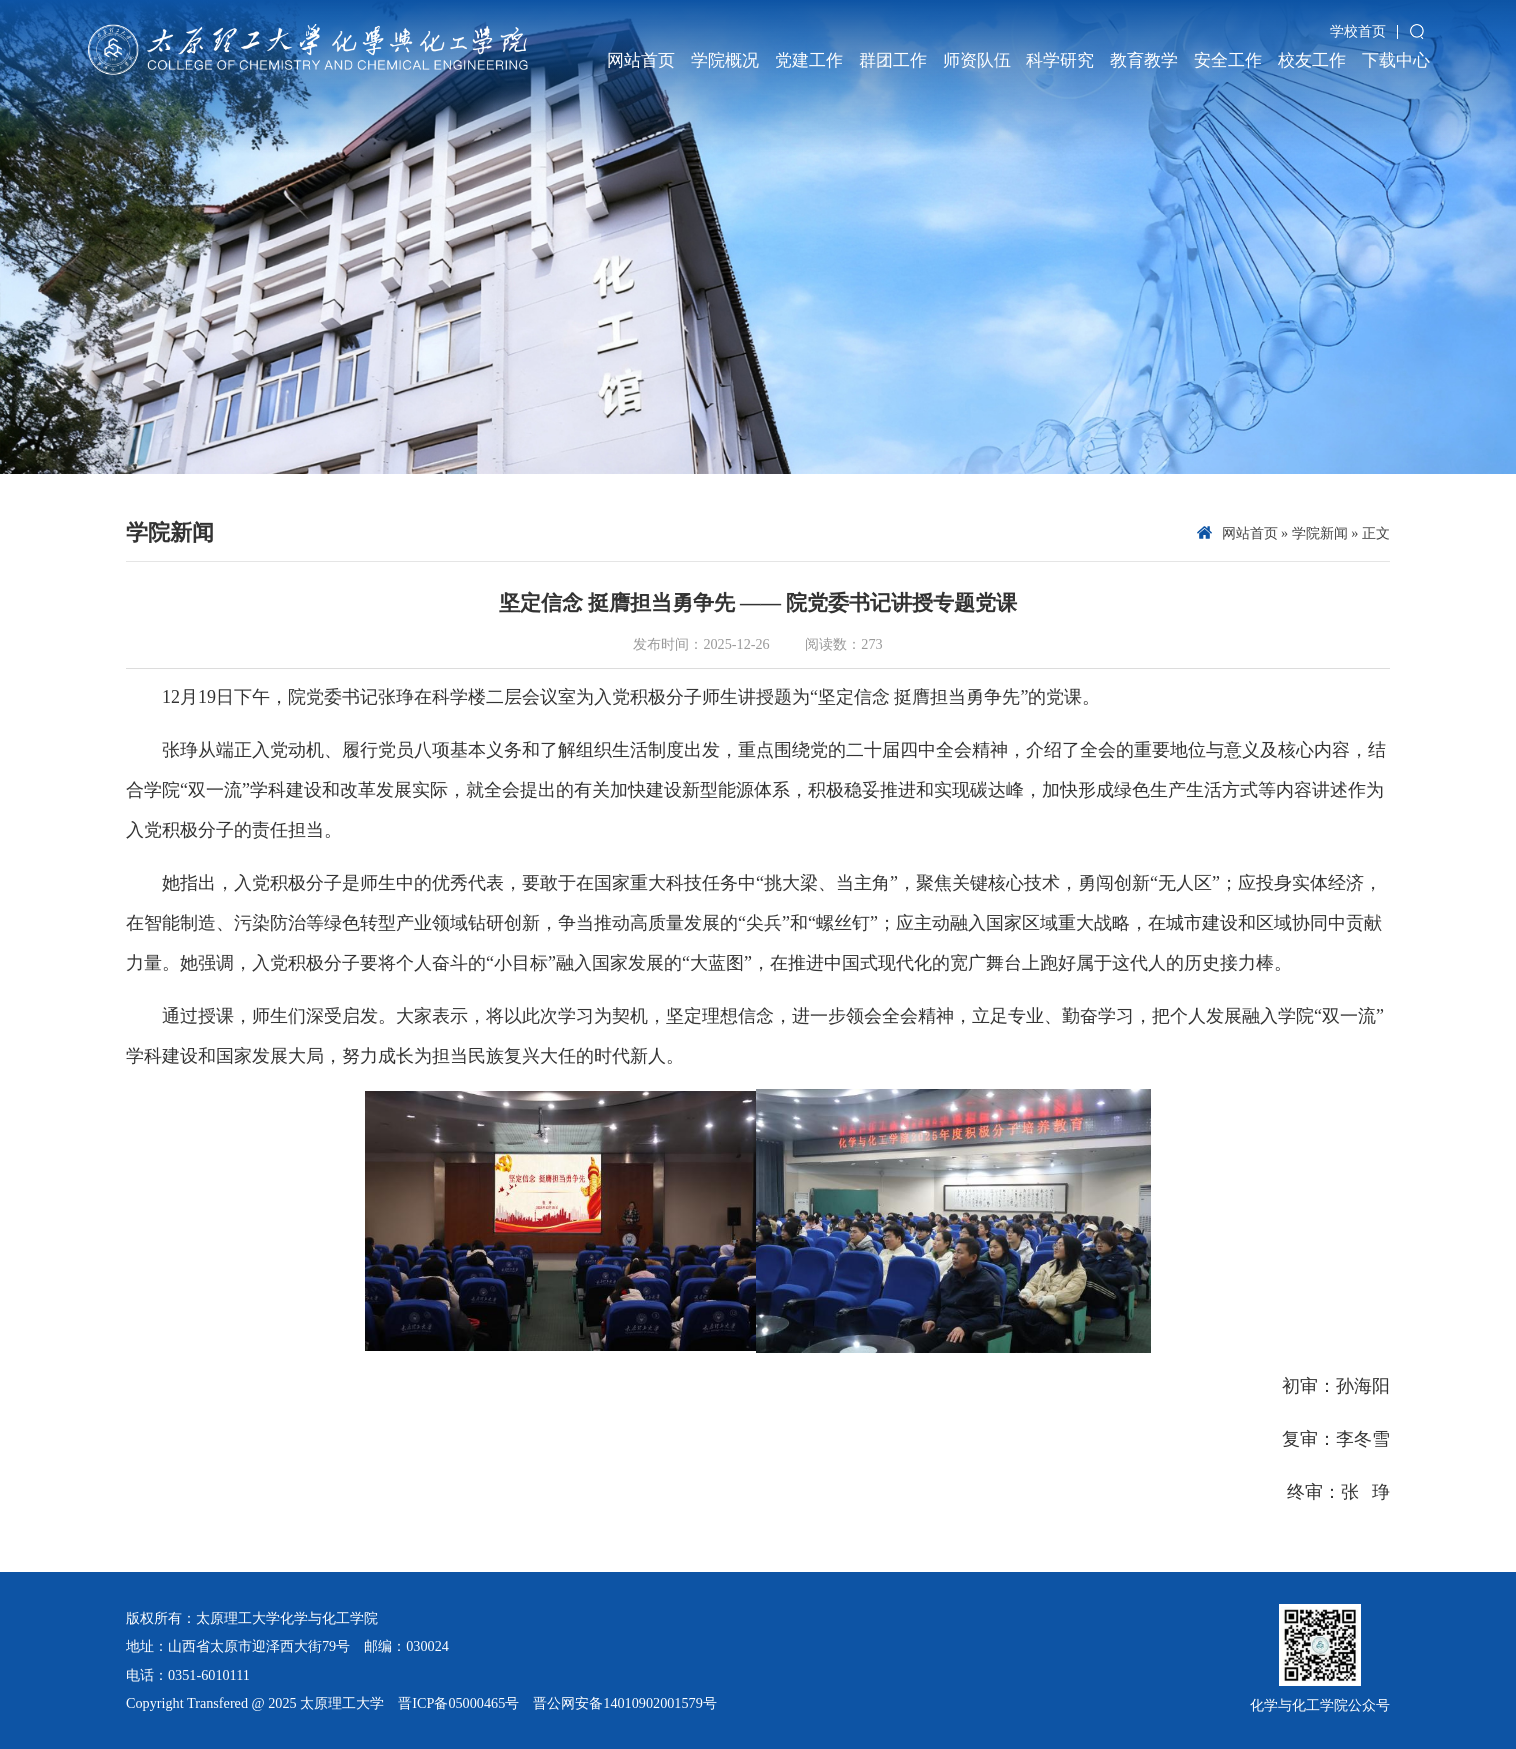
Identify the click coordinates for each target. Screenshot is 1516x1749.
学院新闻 (1320, 533)
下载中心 (1396, 60)
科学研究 (1060, 60)
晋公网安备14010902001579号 (625, 1703)
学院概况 (725, 60)
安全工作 (1228, 60)
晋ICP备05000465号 (458, 1703)
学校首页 (1358, 31)
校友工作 (1312, 60)
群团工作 (893, 60)
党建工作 (809, 60)
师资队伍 (977, 60)
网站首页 (641, 60)
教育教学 (1144, 60)
